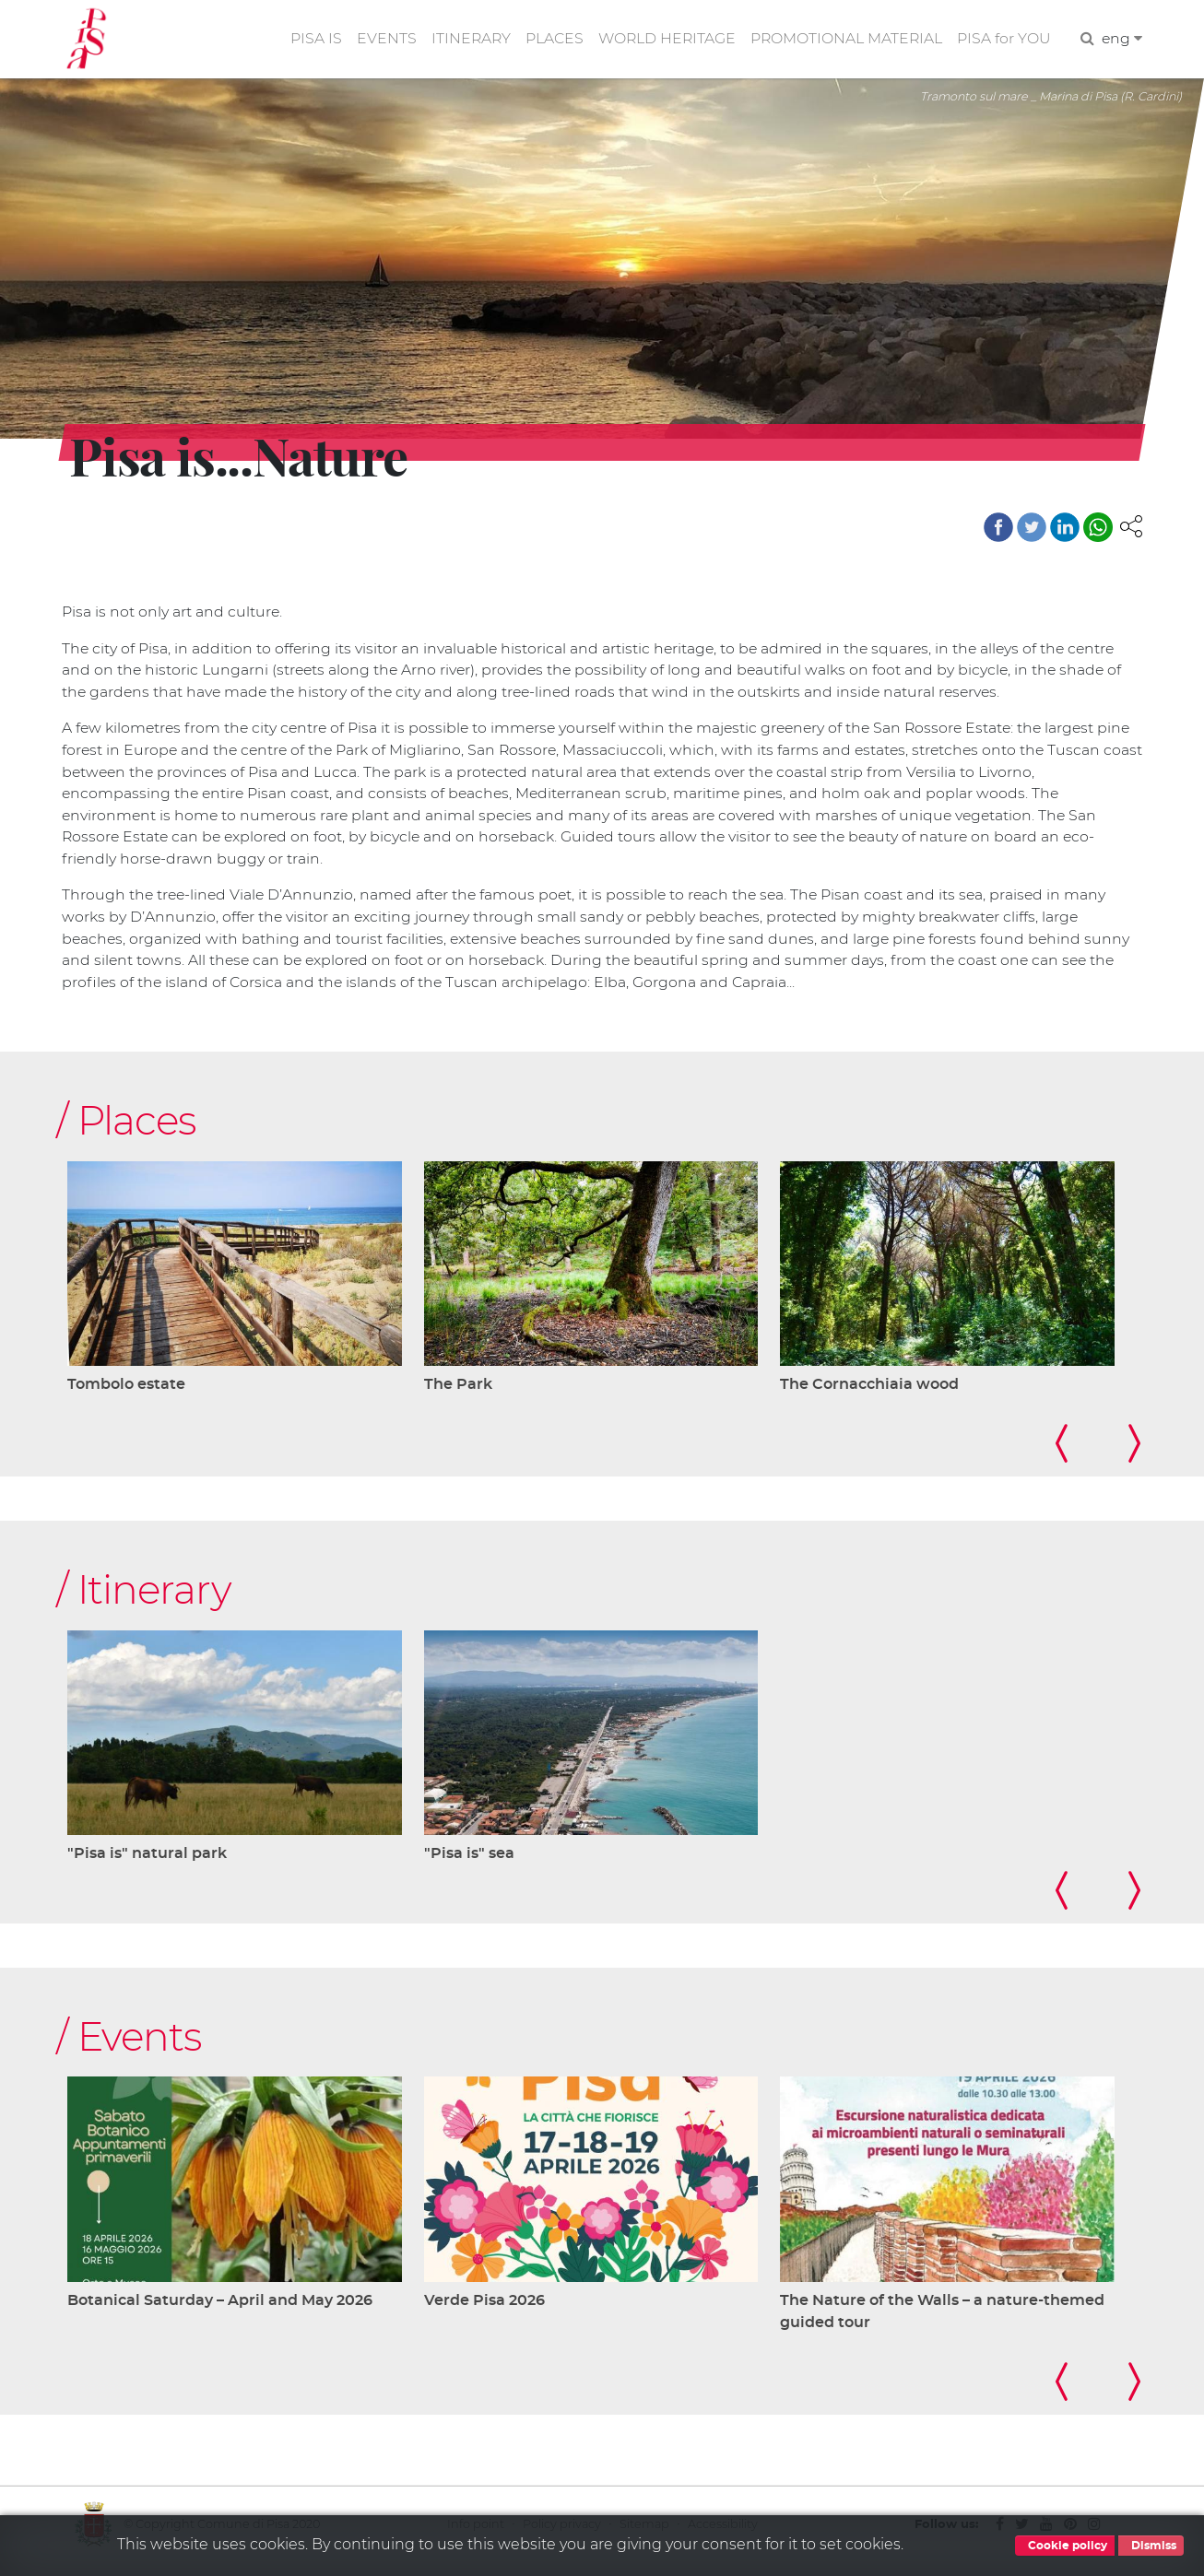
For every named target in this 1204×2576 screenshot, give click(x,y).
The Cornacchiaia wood (869, 1392)
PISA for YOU (1003, 40)
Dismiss (1151, 2545)
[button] (1131, 527)
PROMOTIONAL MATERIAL (844, 40)
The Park (458, 1392)
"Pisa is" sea (469, 1863)
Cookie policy (1064, 2545)
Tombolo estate (126, 1392)
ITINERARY (464, 40)
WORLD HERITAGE (663, 40)
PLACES (549, 40)
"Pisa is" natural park (147, 1863)
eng (1121, 40)
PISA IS (309, 40)
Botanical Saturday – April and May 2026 (219, 2310)
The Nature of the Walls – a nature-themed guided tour (942, 2322)
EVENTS (379, 40)
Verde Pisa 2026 (484, 2310)
